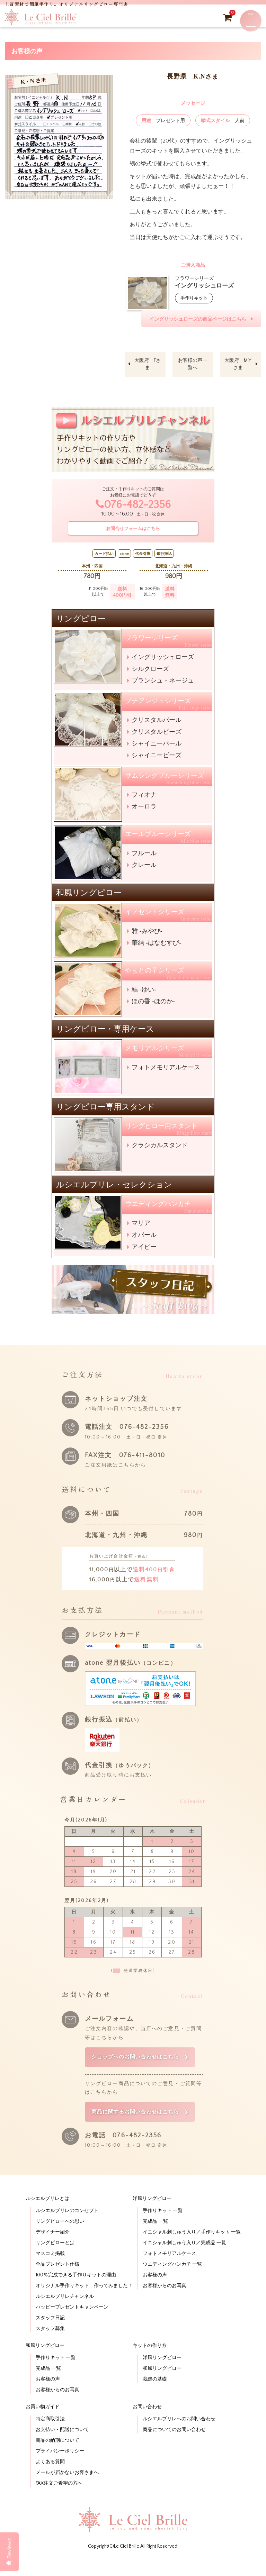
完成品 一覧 (155, 2237)
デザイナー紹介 (53, 2247)
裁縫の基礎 (155, 2394)
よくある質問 (50, 2477)
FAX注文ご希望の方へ (59, 2499)
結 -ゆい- (144, 993)
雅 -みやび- (147, 934)
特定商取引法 (50, 2434)
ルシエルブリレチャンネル (65, 2312)
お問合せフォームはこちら (133, 532)
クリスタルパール (156, 723)
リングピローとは (55, 2258)
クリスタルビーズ (156, 735)
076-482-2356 (133, 508)
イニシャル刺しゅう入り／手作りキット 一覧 (192, 2247)
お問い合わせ (147, 2422)
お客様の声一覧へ (192, 368)
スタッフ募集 (50, 2344)
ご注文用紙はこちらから (115, 1469)
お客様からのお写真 (164, 2301)
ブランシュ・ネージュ (163, 684)
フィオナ (144, 798)
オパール (144, 1238)
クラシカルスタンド (160, 1148)
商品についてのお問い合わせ (174, 2445)
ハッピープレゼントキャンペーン (72, 2323)
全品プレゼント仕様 (57, 2280)
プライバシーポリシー (60, 2466)
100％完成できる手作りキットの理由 (76, 2290)
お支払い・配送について (62, 2445)
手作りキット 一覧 (163, 2226)
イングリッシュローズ (163, 660)
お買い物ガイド (43, 2422)
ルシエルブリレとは (47, 2214)
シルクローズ (150, 672)
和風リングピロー (45, 2361)
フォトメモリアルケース (166, 1071)
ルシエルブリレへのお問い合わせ (179, 2434)
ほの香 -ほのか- (153, 1005)
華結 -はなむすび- (156, 946)
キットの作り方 (150, 2361)
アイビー (144, 1250)
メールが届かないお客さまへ (67, 2488)
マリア (141, 1226)
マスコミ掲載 (50, 2269)
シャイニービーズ (156, 759)
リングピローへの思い (60, 2237)
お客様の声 (155, 2290)
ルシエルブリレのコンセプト (67, 2226)
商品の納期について (57, 2456)
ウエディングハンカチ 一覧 (172, 2280)
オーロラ (144, 810)
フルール (144, 856)
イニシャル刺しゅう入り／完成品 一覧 (184, 2258)
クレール (144, 868)
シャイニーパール (156, 747)
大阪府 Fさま (147, 368)
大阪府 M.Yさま (237, 368)
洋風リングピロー (152, 2214)
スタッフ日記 (50, 2333)
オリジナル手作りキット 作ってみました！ (84, 2301)
